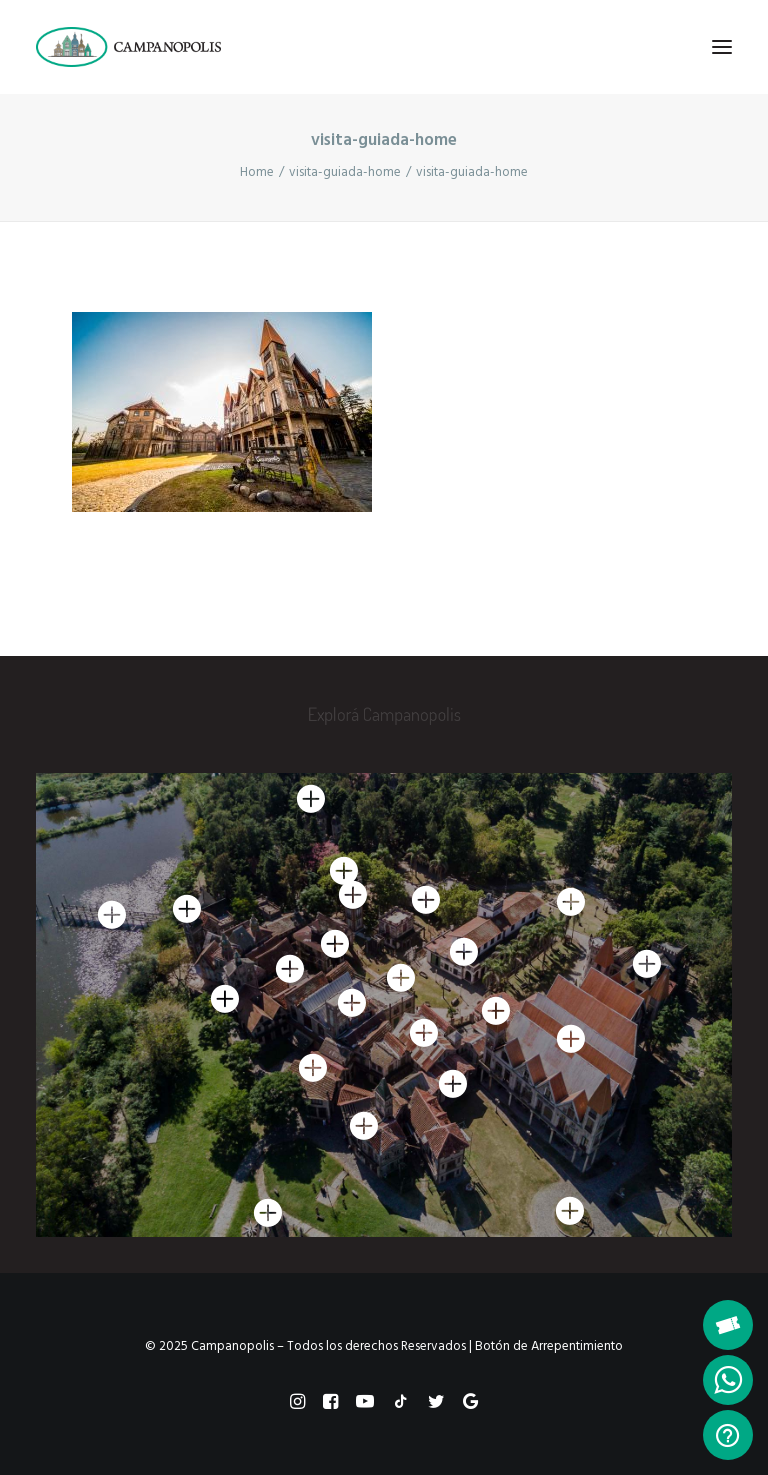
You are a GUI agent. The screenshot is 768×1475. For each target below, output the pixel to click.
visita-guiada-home (345, 172)
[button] (722, 47)
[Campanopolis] (152, 47)
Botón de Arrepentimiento (549, 1346)
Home (257, 172)
